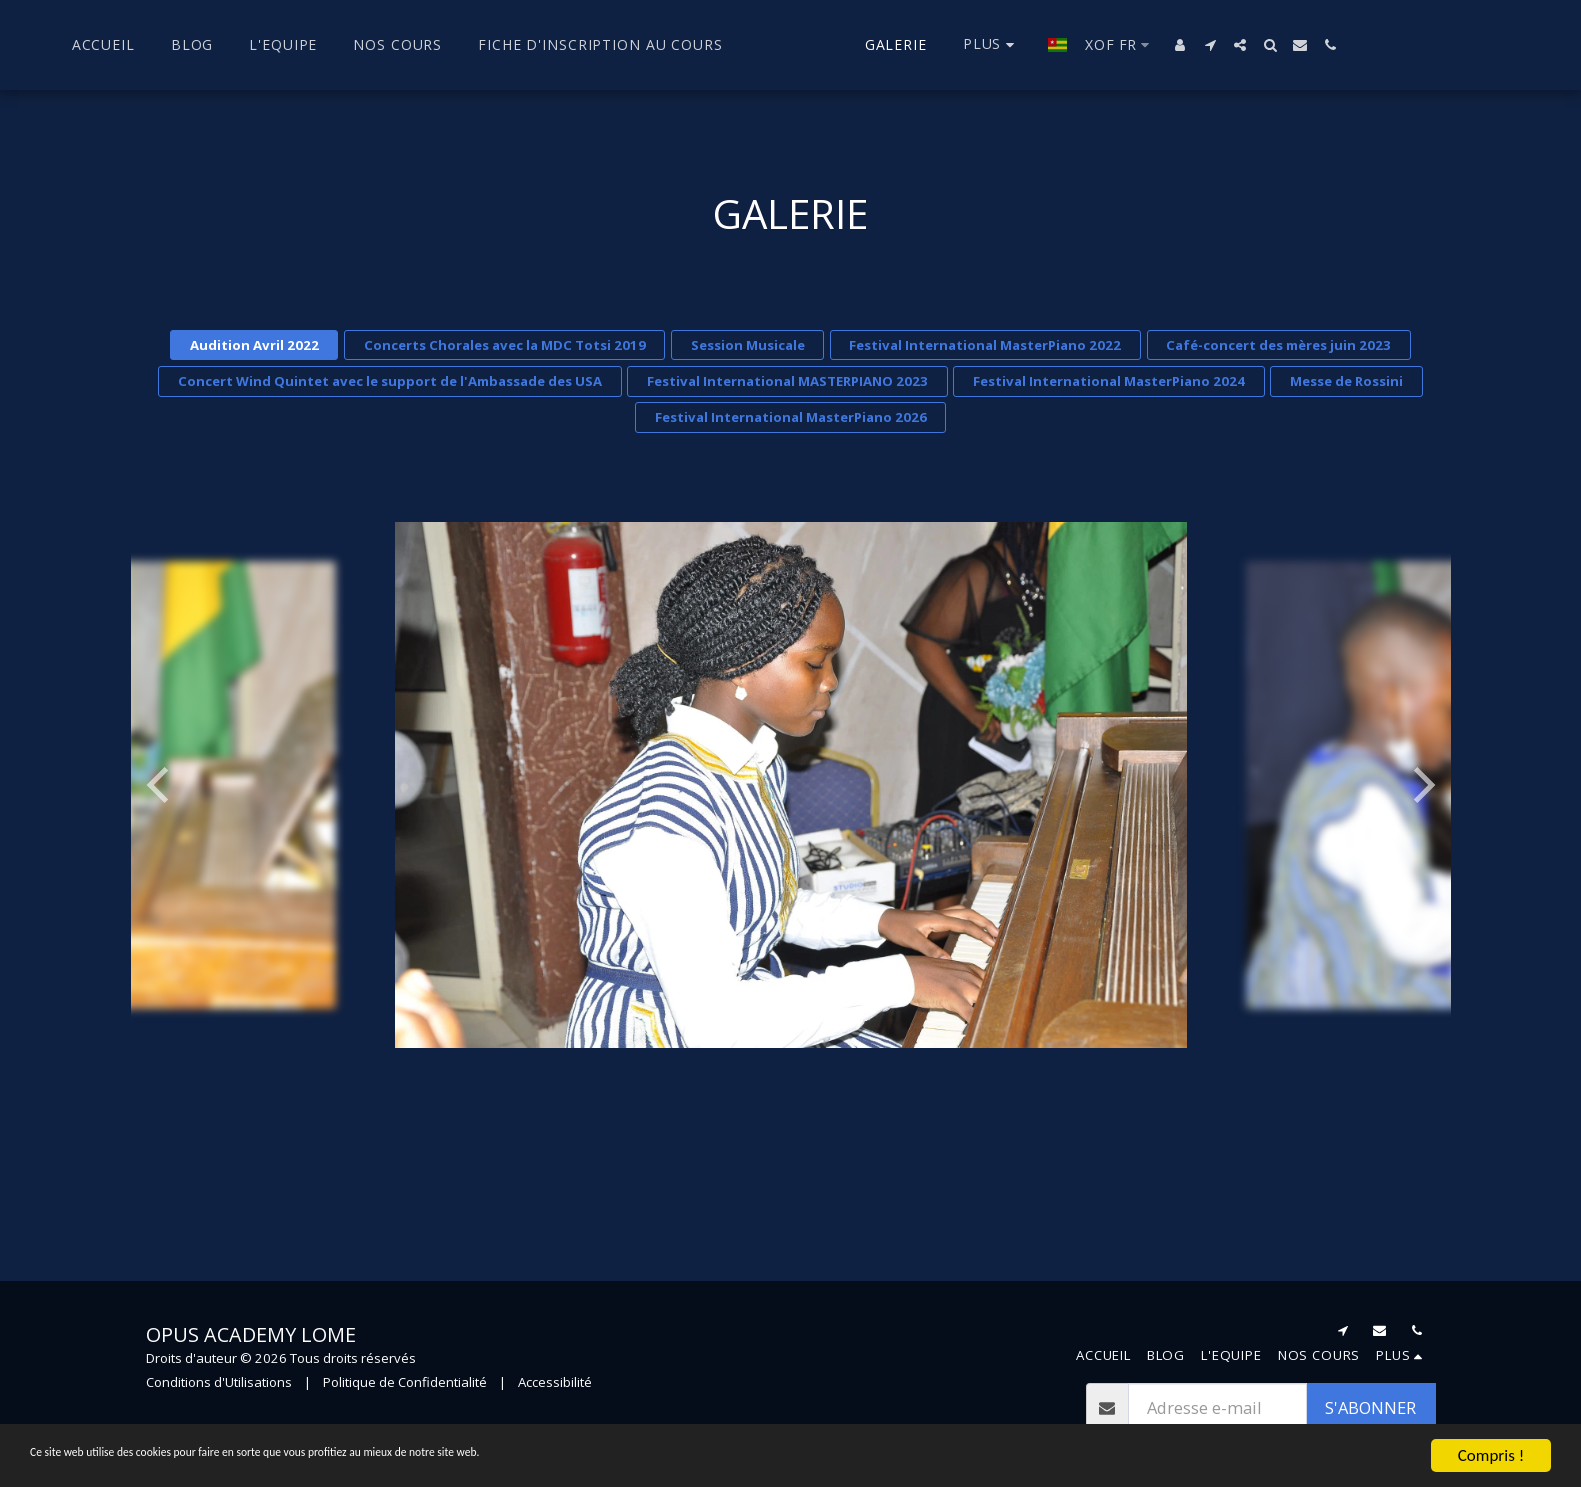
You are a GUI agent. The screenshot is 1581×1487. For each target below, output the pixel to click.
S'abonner (1370, 1407)
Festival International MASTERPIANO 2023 (787, 381)
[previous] (161, 785)
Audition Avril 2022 (254, 345)
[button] (1245, 45)
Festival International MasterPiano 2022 (985, 345)
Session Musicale (748, 345)
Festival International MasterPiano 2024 (1109, 381)
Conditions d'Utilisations (219, 1382)
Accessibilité (555, 1382)
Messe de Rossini (1346, 381)
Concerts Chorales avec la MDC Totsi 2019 (505, 345)
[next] (1421, 785)
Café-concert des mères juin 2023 (1278, 345)
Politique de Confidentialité (405, 1382)
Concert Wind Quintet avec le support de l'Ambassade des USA (390, 381)
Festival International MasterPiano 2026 (791, 417)
